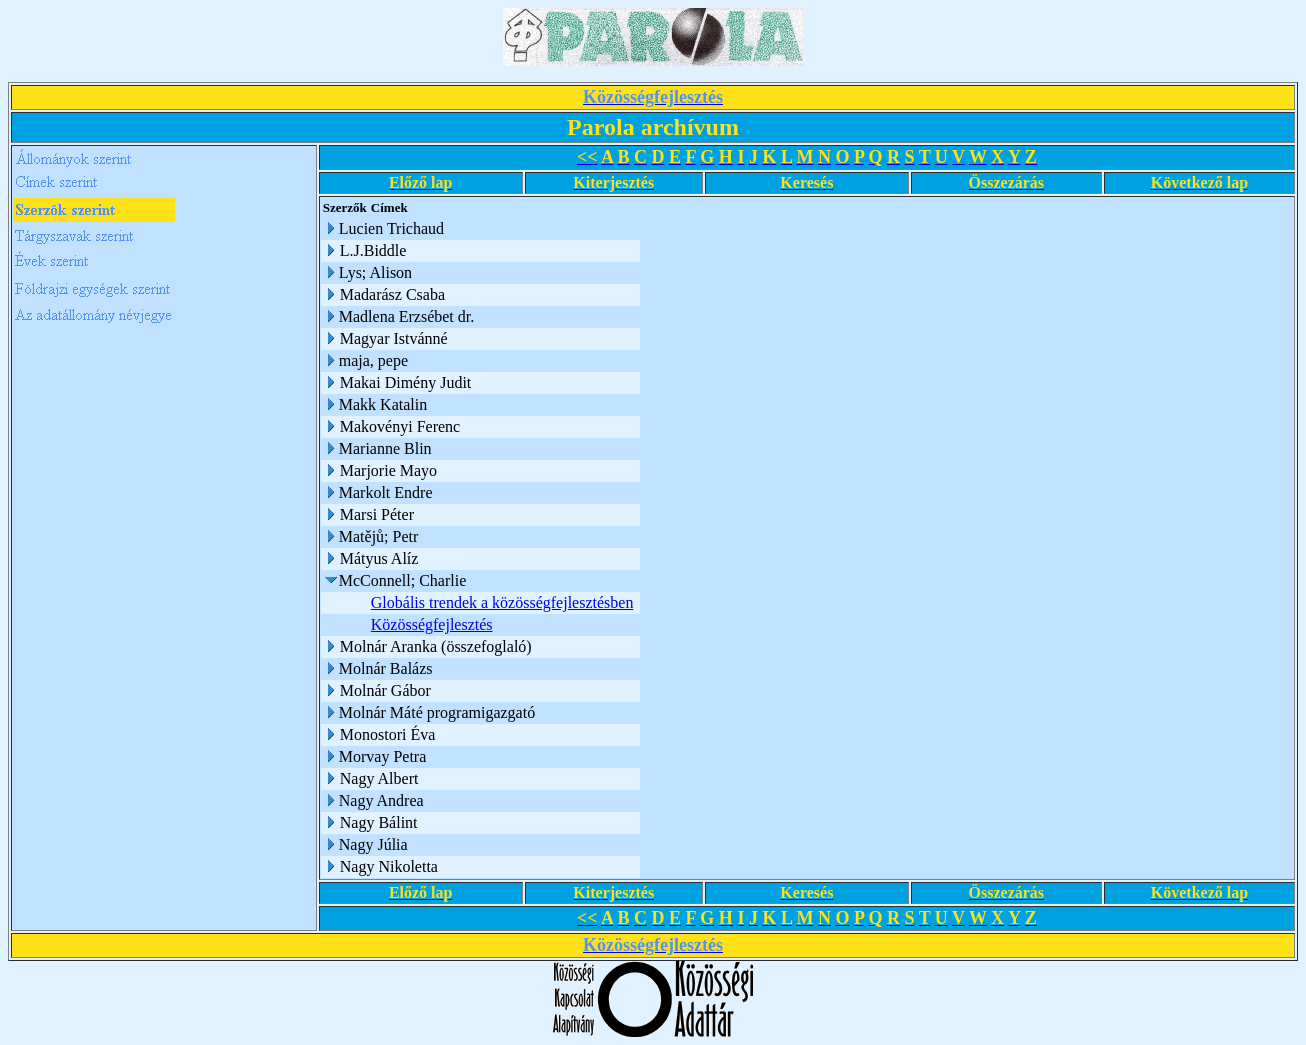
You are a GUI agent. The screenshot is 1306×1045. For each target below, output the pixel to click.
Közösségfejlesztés (432, 624)
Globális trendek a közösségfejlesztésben (502, 602)
